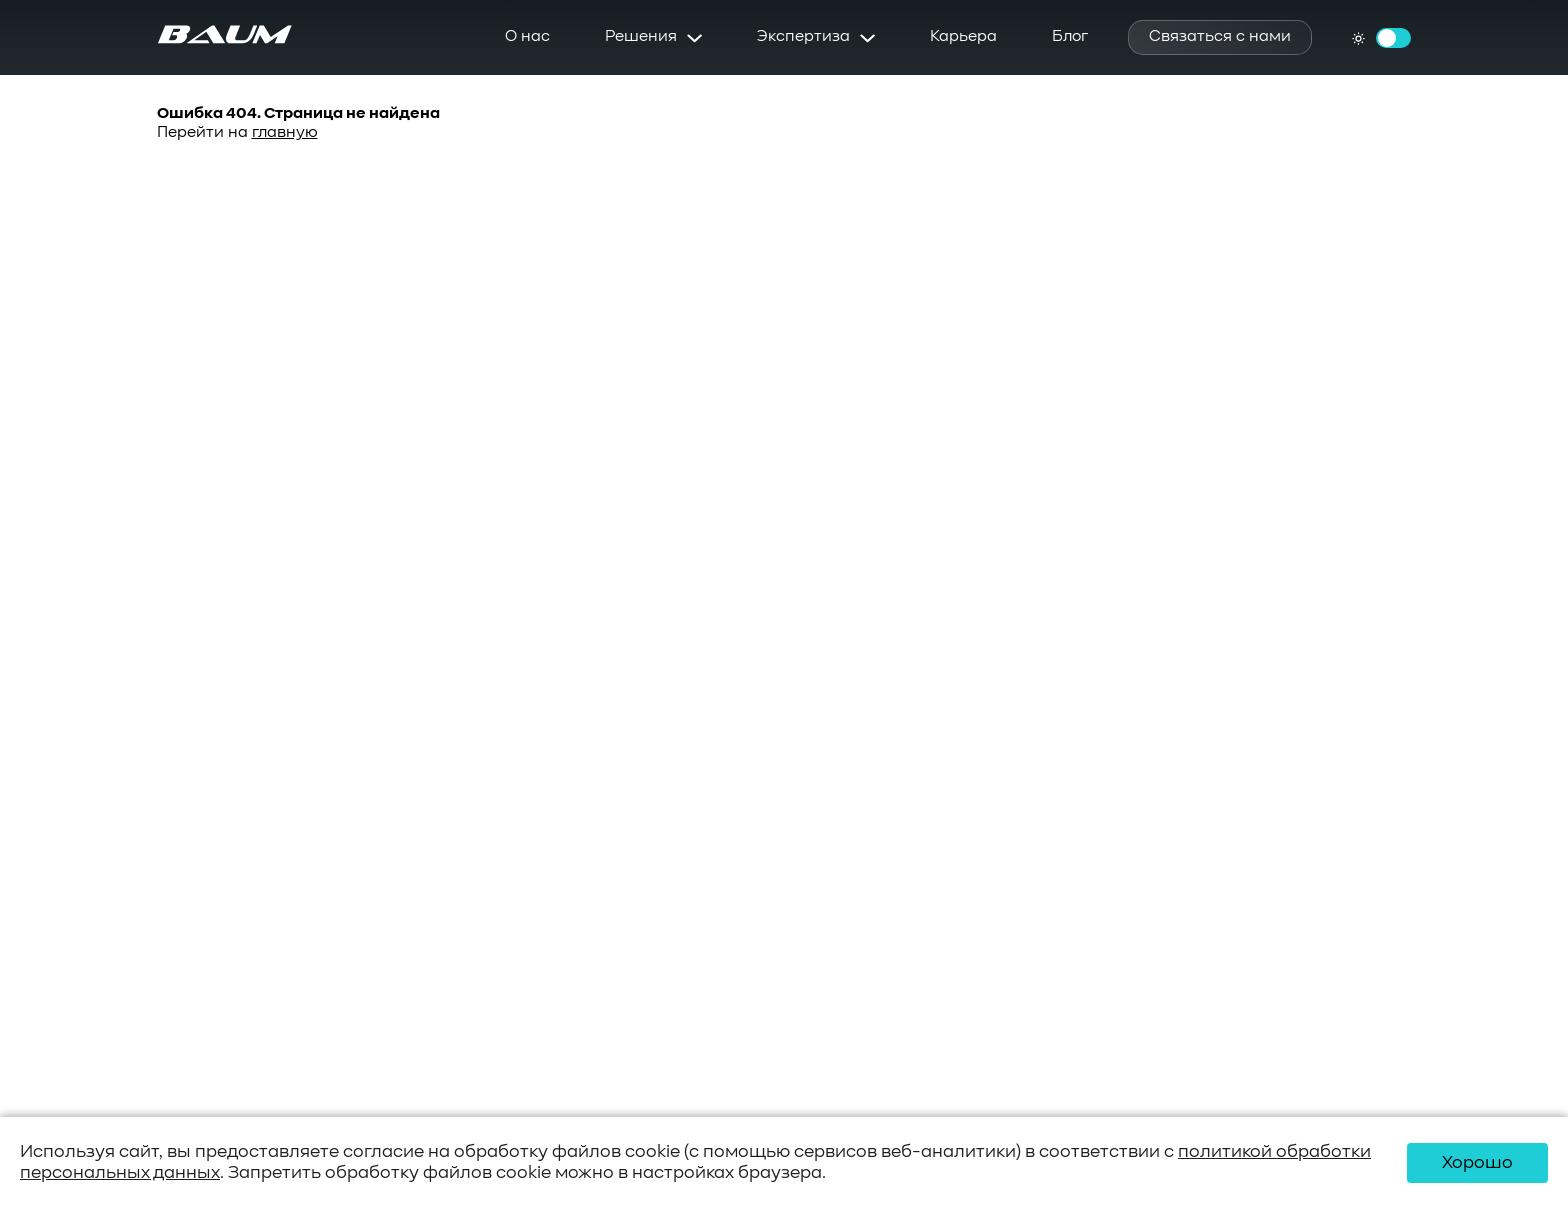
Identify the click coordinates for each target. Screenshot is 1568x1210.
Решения (641, 37)
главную (285, 133)
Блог (1070, 37)
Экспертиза (803, 37)
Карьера (963, 37)
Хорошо (1477, 1163)
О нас (527, 37)
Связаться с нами (1220, 37)
